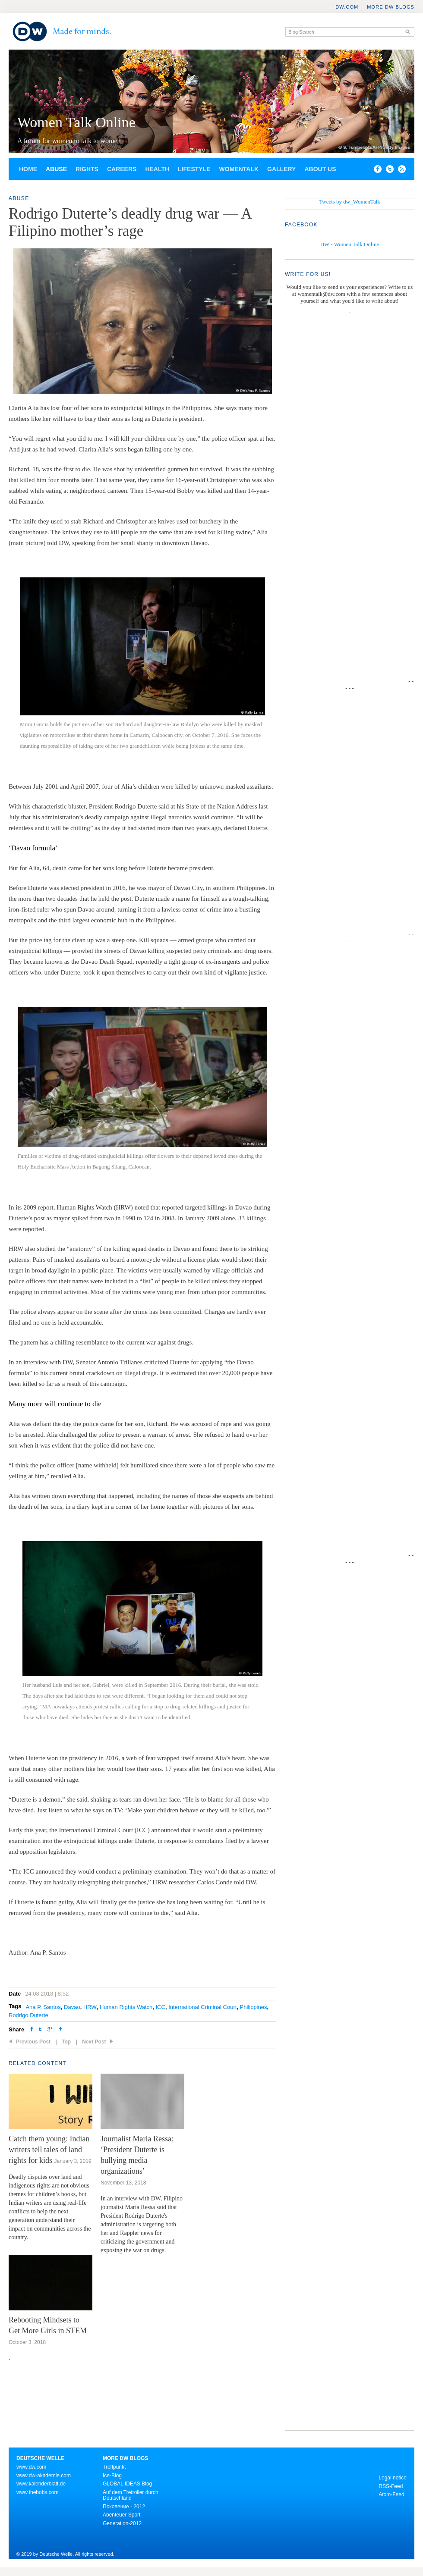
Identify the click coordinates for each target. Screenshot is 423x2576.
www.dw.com (31, 2467)
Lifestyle (194, 169)
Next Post (94, 2042)
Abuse (56, 169)
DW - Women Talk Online (349, 244)
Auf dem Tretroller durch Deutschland (130, 2495)
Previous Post (33, 2042)
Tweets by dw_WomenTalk (349, 201)
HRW (90, 2007)
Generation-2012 (122, 2523)
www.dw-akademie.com (43, 2476)
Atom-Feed (391, 2494)
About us (320, 169)
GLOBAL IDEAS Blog (127, 2484)
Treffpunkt (114, 2467)
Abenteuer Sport (121, 2515)
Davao (72, 2007)
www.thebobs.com (37, 2492)
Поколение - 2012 (124, 2507)
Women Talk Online (76, 122)
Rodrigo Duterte (28, 2015)
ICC (160, 2007)
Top (66, 2042)
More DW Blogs (390, 6)
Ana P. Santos (42, 2007)
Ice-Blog (112, 2476)
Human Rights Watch (126, 2007)
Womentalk (239, 169)
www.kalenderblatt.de (41, 2484)
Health (157, 169)
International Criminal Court (202, 2007)
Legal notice (393, 2478)
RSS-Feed (391, 2486)
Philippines (253, 2007)
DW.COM (346, 6)
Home (28, 169)
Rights (87, 169)
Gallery (281, 169)
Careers (121, 169)
